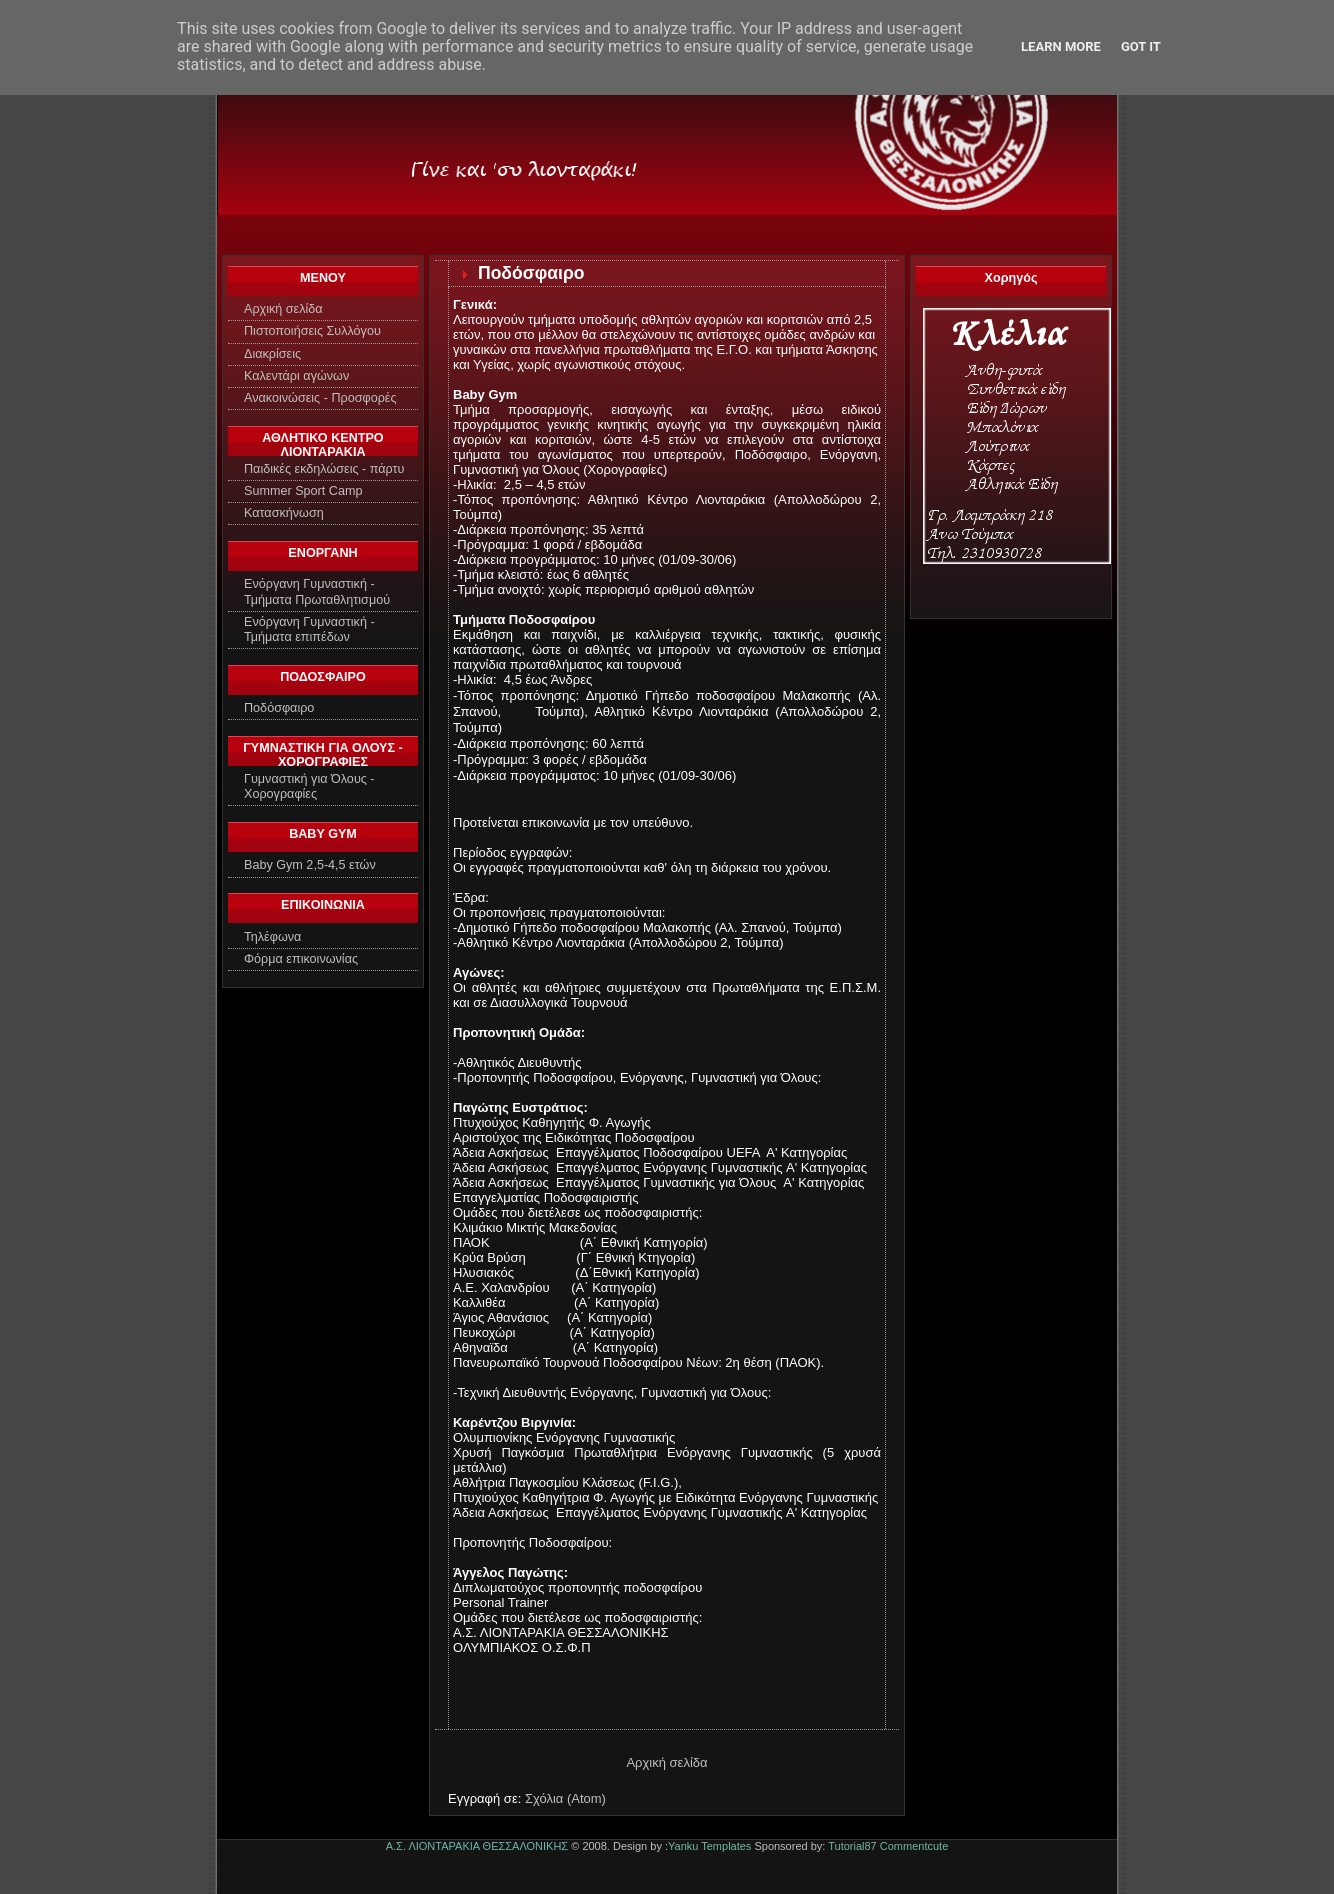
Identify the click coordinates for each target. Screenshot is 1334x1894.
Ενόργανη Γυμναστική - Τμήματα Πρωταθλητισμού (317, 591)
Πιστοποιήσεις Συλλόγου (312, 331)
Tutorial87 (852, 1846)
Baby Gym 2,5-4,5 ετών (310, 865)
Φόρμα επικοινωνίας (301, 959)
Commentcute (914, 1846)
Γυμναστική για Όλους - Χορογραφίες (309, 786)
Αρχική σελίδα (283, 309)
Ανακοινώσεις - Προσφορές (320, 398)
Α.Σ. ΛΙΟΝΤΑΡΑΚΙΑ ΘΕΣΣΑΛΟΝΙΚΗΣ (477, 1846)
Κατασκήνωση (284, 513)
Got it (1141, 46)
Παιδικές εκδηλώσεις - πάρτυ (324, 469)
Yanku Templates (709, 1846)
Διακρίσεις (272, 354)
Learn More (1061, 46)
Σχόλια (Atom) (565, 1798)
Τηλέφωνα (272, 937)
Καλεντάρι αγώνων (296, 376)
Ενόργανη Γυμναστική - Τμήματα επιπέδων (309, 629)
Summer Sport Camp (303, 491)
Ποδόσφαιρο (279, 708)
